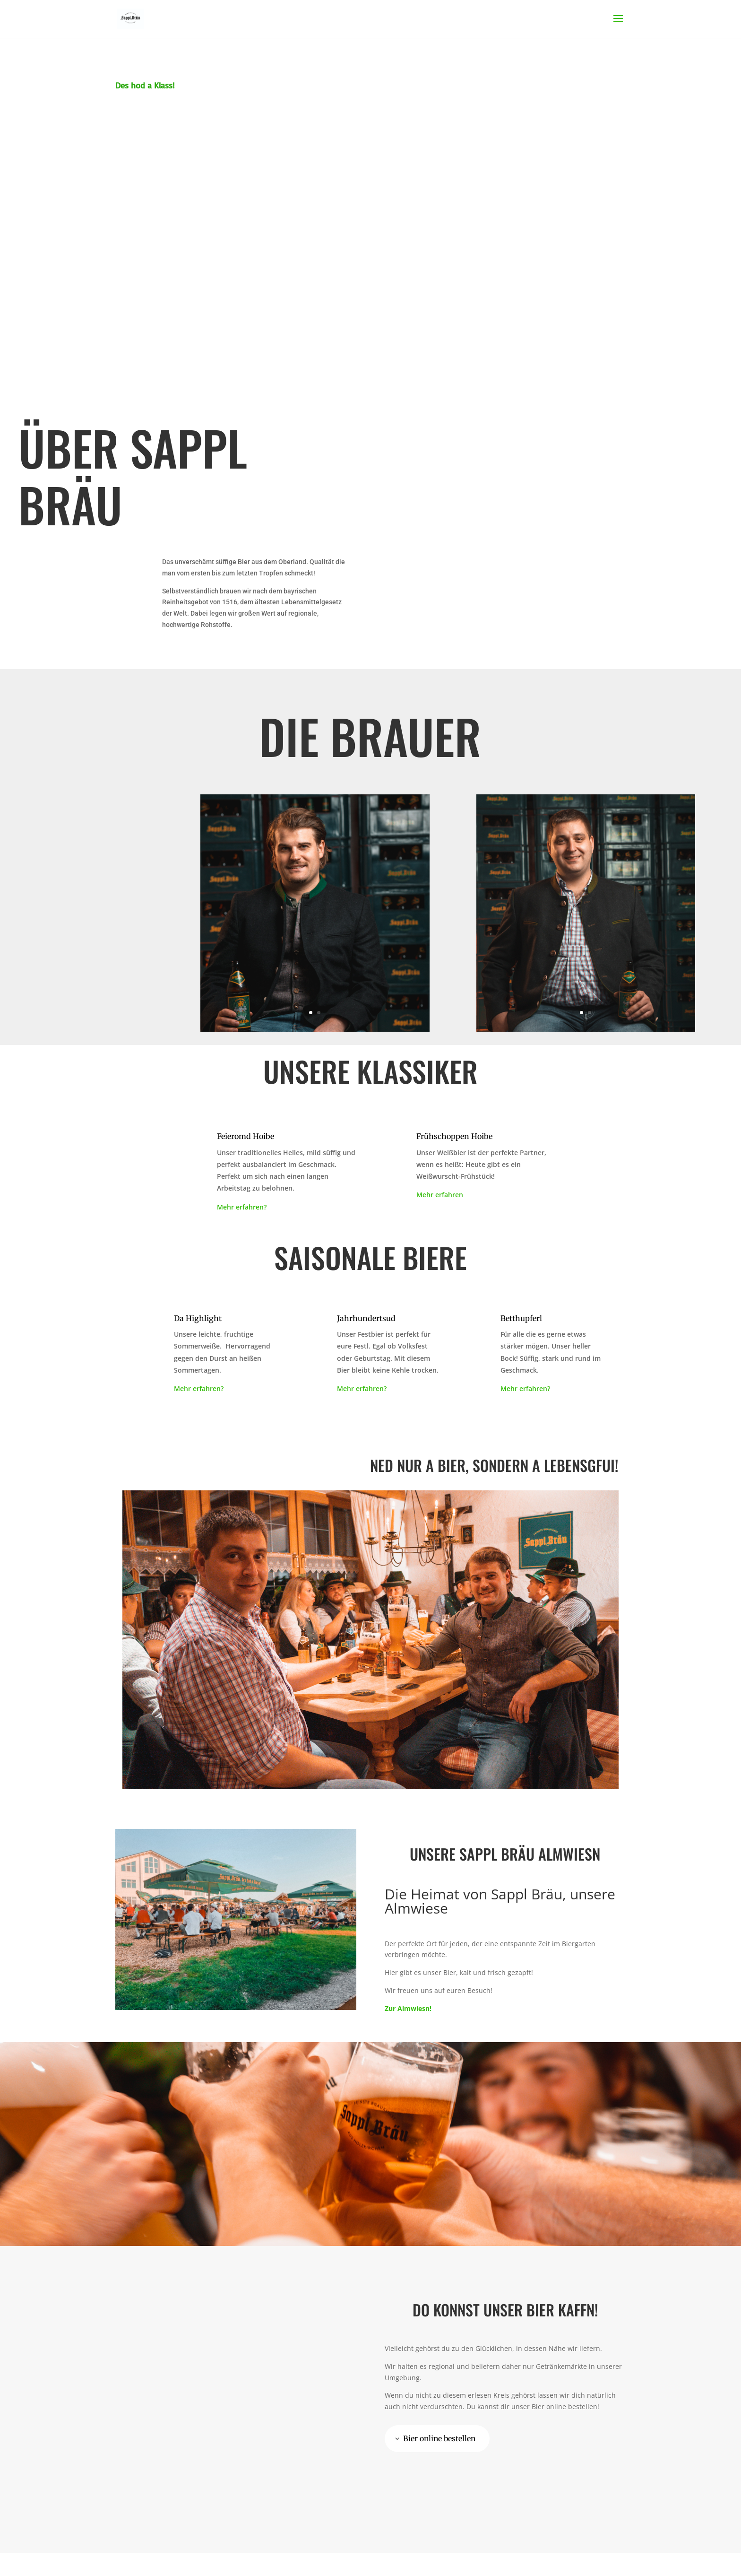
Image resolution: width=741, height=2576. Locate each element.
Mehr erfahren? (242, 1206)
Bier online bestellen (441, 2438)
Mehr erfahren (439, 1194)
